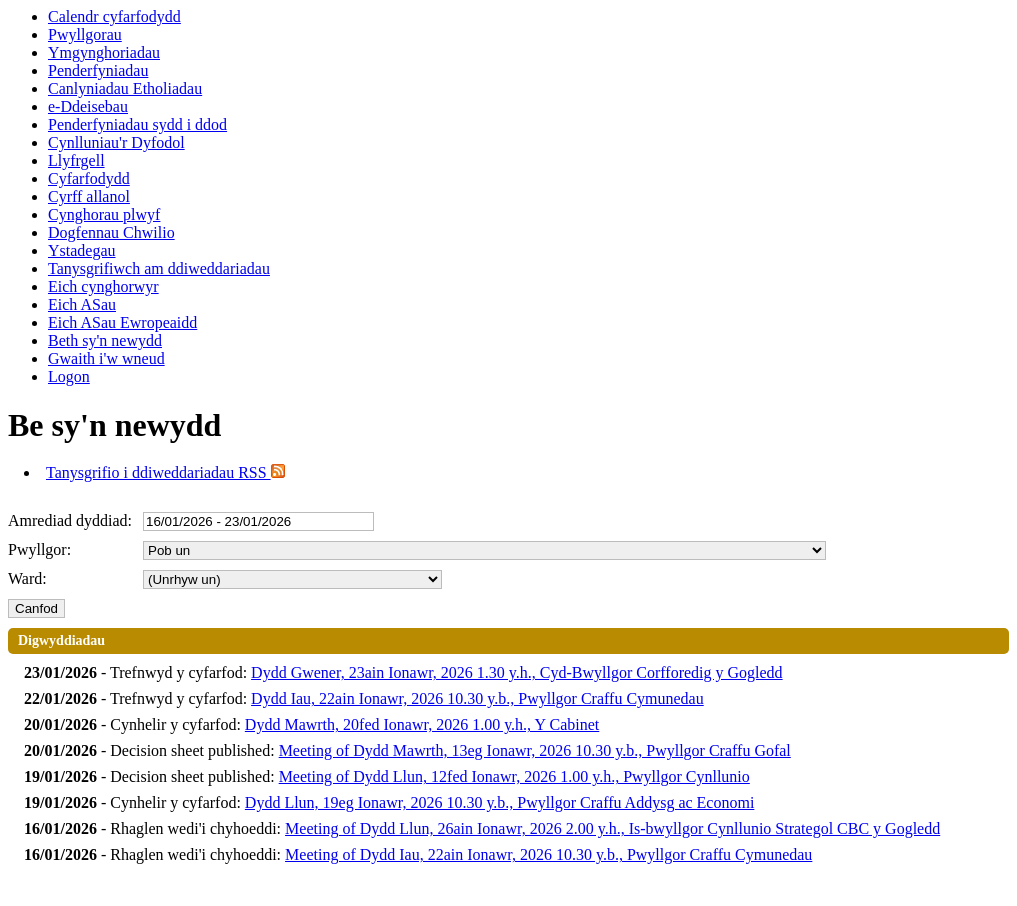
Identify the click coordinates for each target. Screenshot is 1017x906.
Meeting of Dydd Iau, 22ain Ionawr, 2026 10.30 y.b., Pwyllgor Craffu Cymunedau (548, 854)
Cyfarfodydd (89, 178)
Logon (69, 376)
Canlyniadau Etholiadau (125, 88)
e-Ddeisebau (88, 106)
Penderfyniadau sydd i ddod (137, 124)
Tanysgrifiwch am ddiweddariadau (159, 268)
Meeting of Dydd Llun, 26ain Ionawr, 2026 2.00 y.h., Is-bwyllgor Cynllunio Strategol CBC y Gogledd (612, 828)
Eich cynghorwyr (103, 286)
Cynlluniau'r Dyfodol (116, 142)
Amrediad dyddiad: (70, 520)
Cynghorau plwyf (104, 214)
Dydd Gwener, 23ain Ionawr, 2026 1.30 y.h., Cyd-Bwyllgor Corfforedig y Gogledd (517, 672)
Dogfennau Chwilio (111, 232)
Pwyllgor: (39, 549)
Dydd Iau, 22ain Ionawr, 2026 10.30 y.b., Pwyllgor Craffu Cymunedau (477, 698)
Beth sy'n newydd (105, 340)
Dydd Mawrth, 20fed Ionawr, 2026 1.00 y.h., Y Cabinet (422, 724)
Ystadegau (82, 250)
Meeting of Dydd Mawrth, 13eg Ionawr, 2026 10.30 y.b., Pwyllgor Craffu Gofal (535, 750)
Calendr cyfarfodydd (114, 16)
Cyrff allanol (89, 196)
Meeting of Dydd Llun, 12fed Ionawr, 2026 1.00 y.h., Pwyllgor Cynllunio (514, 776)
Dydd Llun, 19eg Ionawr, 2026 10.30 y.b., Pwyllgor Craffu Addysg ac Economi (500, 802)
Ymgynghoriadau (104, 52)
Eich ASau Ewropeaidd (122, 322)
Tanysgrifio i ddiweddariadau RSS (165, 472)
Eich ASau (82, 304)
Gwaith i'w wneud (106, 358)
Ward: (27, 578)
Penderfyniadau (98, 70)
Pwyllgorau (85, 34)
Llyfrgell (76, 160)
